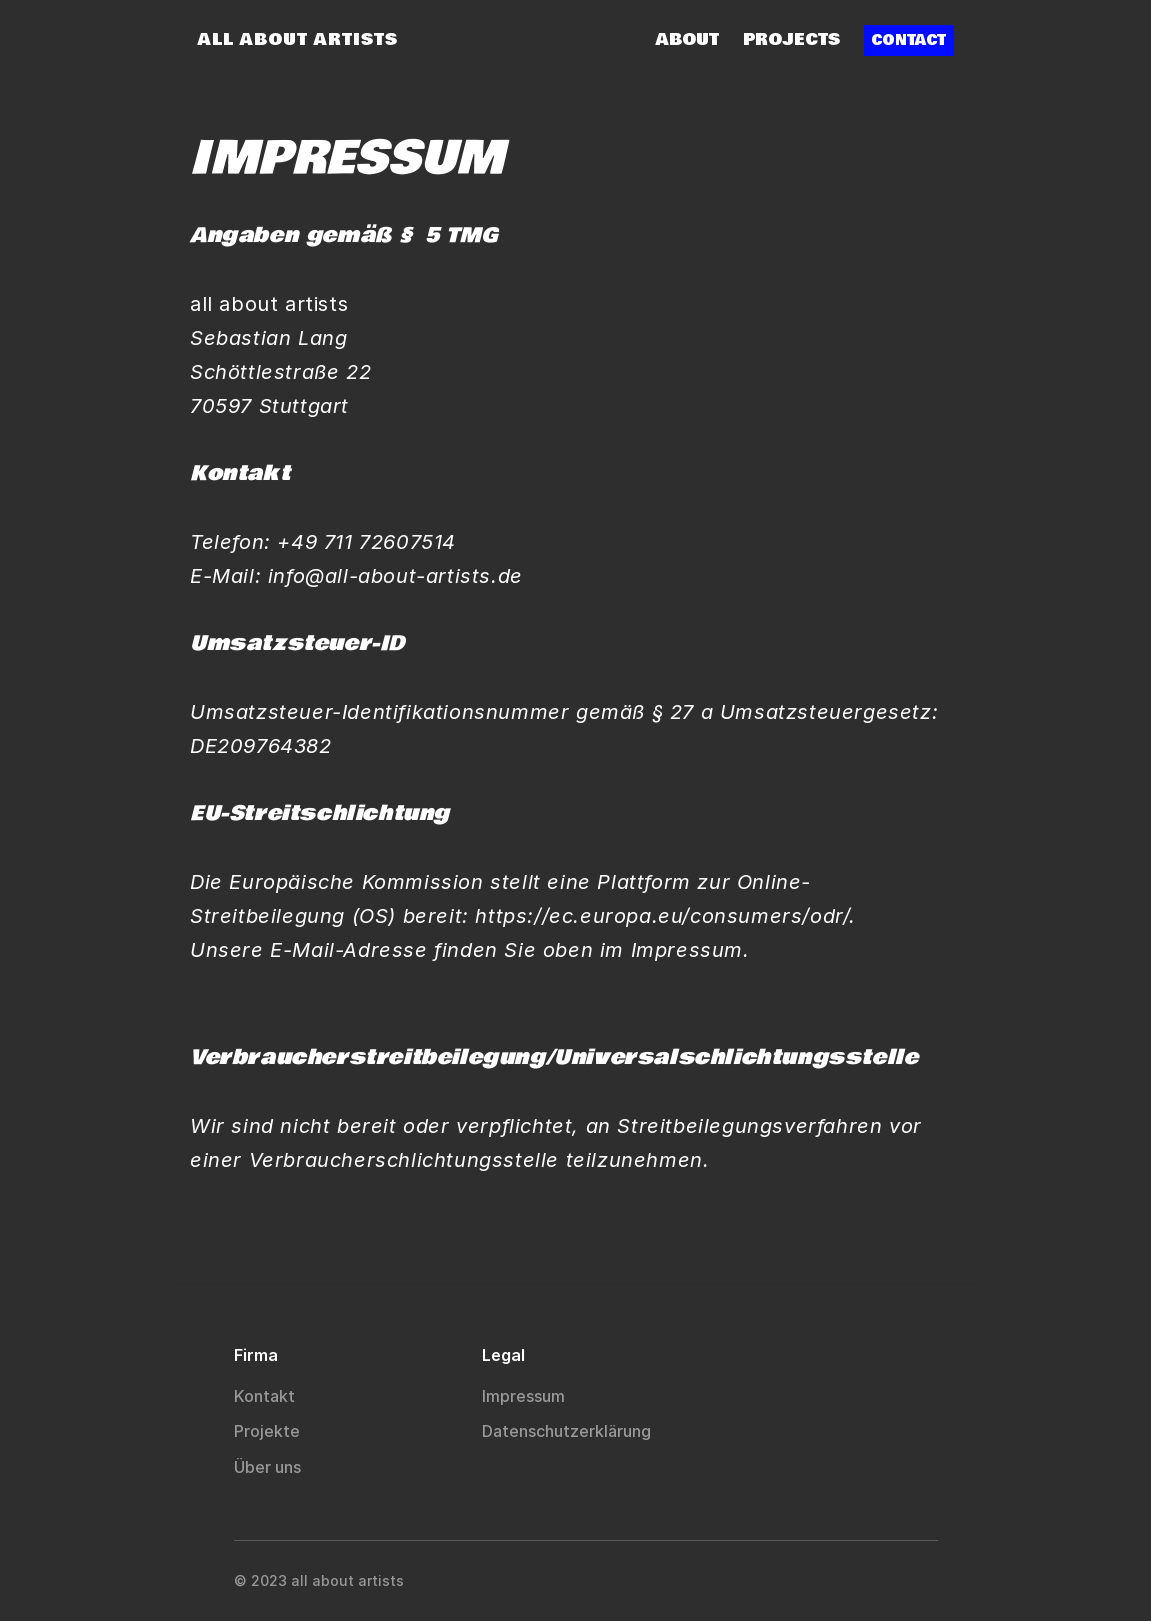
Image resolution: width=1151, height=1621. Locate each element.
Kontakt (264, 1396)
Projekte (269, 1431)
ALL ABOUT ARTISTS (298, 39)
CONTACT (908, 40)
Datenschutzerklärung (568, 1431)
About (687, 39)
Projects (791, 39)
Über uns (269, 1467)
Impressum (523, 1396)
